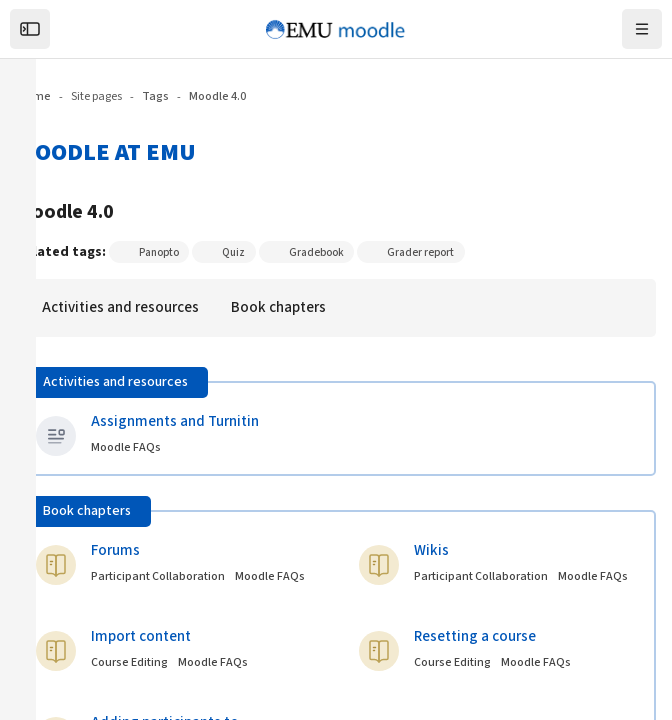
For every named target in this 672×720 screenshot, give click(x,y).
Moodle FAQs (593, 576)
